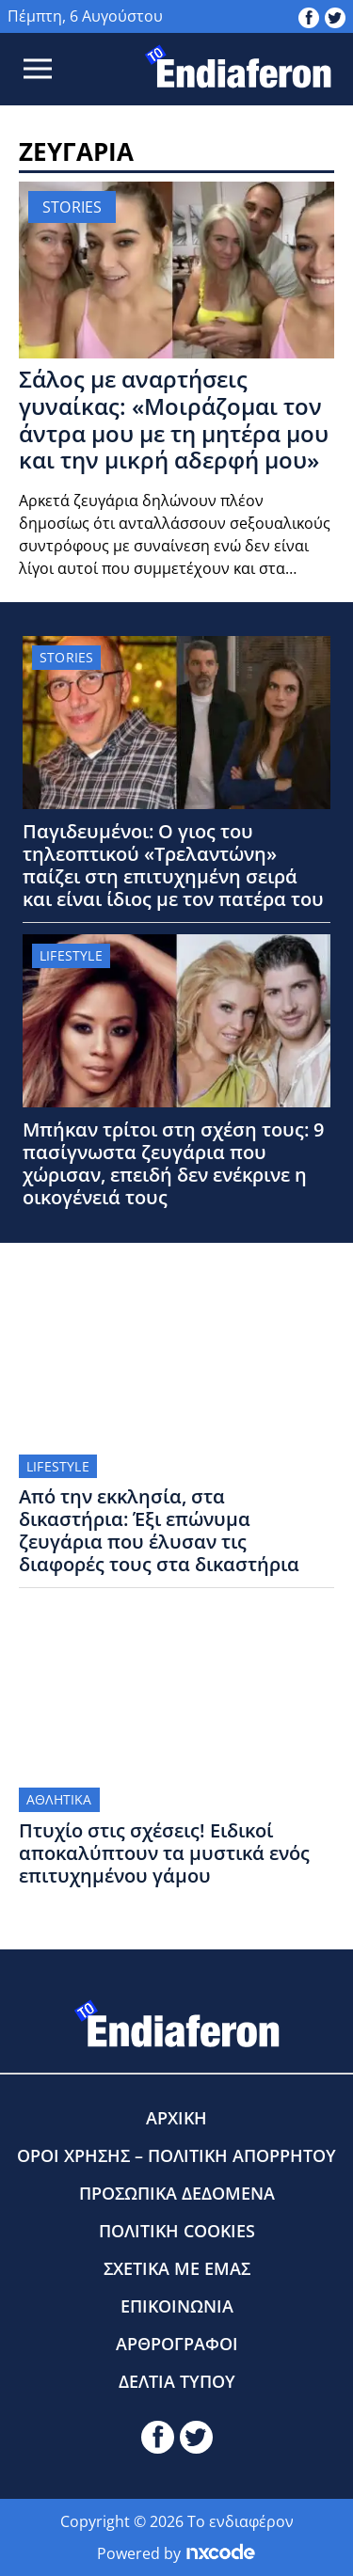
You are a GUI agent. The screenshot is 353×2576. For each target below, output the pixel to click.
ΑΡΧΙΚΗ (176, 2118)
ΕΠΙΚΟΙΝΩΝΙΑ (176, 2306)
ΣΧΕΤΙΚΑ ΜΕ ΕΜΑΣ (177, 2268)
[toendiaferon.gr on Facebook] (308, 16)
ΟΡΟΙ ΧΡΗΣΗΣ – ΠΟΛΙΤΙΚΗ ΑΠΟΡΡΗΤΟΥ (176, 2155)
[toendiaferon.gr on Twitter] (335, 16)
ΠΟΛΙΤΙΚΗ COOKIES (177, 2230)
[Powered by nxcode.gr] (221, 2553)
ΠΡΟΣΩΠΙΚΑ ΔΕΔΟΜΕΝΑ (177, 2193)
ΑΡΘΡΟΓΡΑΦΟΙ (177, 2343)
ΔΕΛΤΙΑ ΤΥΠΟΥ (177, 2381)
